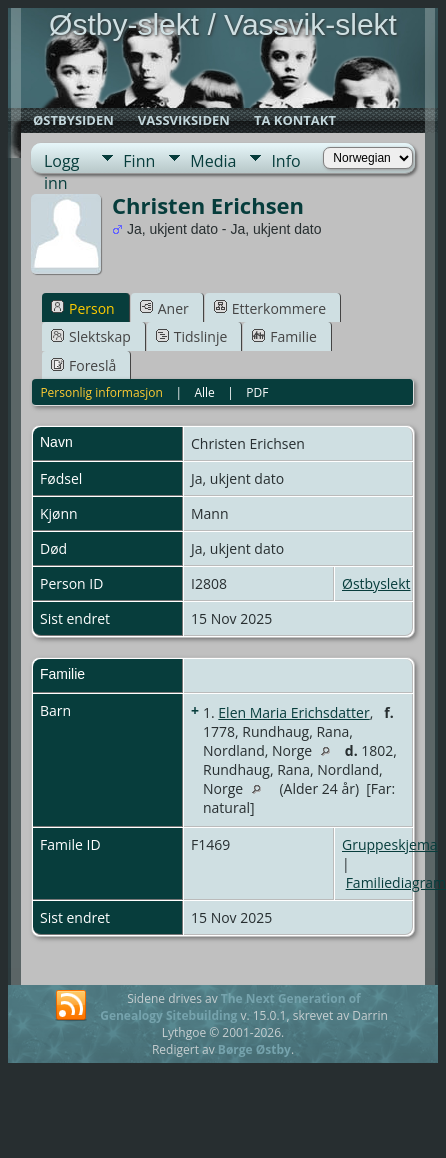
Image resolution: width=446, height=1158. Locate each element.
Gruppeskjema (390, 844)
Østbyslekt (376, 583)
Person (83, 308)
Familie (284, 336)
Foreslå (83, 365)
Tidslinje (192, 336)
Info (285, 161)
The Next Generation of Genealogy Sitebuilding (230, 1007)
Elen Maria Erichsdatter (293, 712)
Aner (164, 308)
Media (213, 161)
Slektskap (91, 336)
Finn (139, 161)
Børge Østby (254, 1049)
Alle (204, 392)
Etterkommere (270, 308)
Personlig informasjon (101, 392)
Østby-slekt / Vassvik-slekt (223, 24)
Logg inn (61, 161)
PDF (257, 392)
